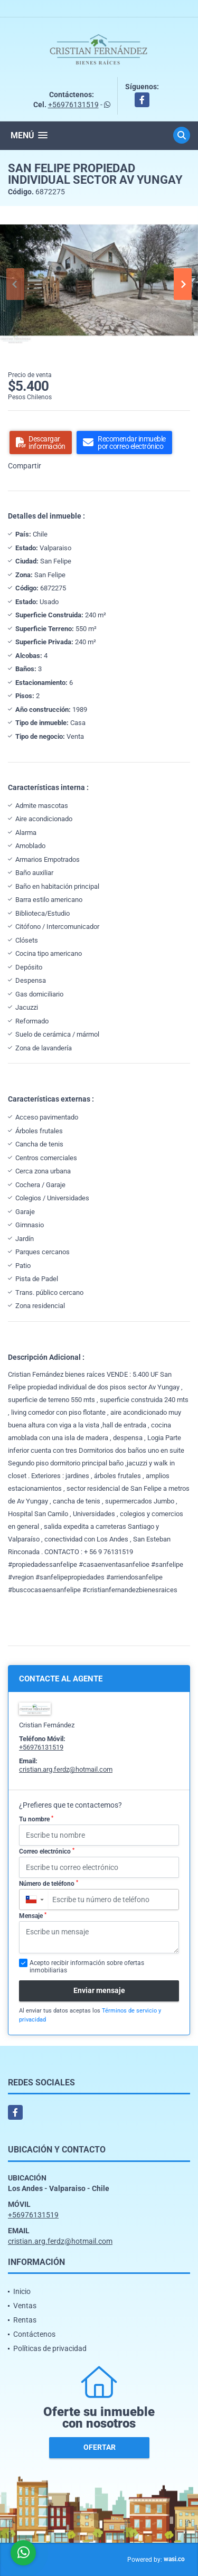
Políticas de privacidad (50, 2348)
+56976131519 (73, 104)
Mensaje (32, 1916)
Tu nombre (36, 1819)
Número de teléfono (48, 1883)
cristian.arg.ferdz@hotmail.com (65, 1769)
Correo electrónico (46, 1851)
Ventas (24, 2305)
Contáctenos (34, 2334)
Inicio (22, 2291)
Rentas (24, 2320)
